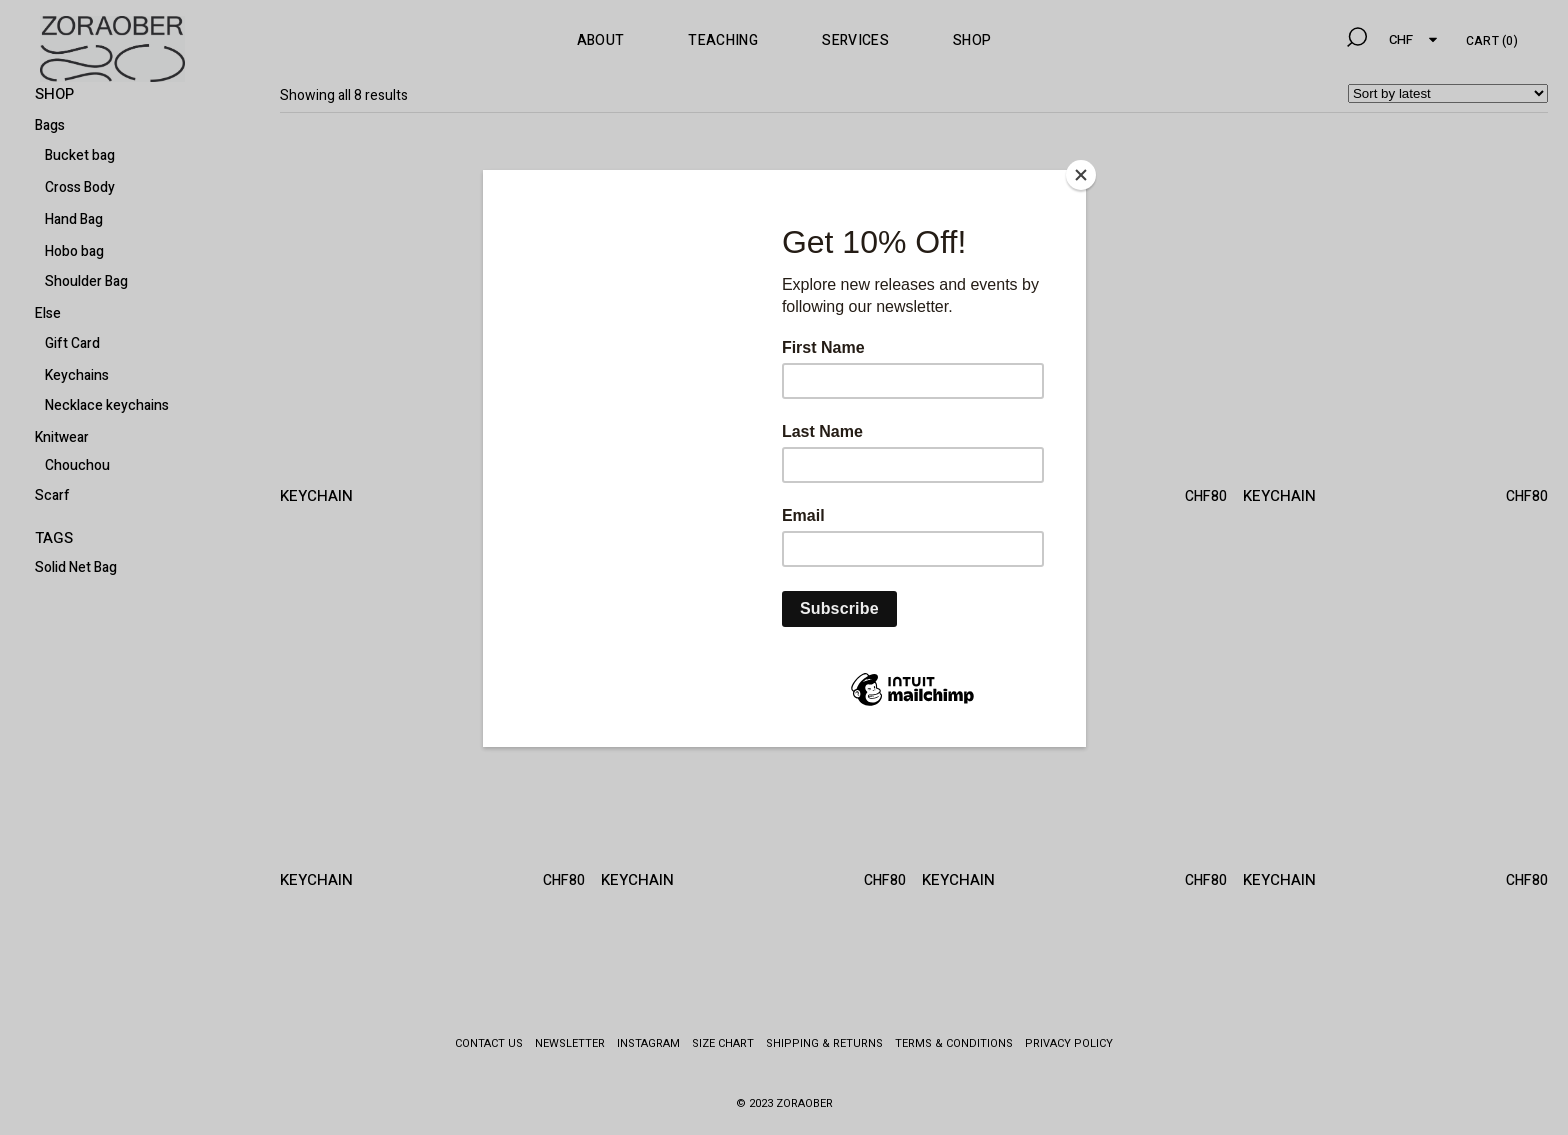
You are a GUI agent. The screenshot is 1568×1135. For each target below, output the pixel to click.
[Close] (1081, 175)
